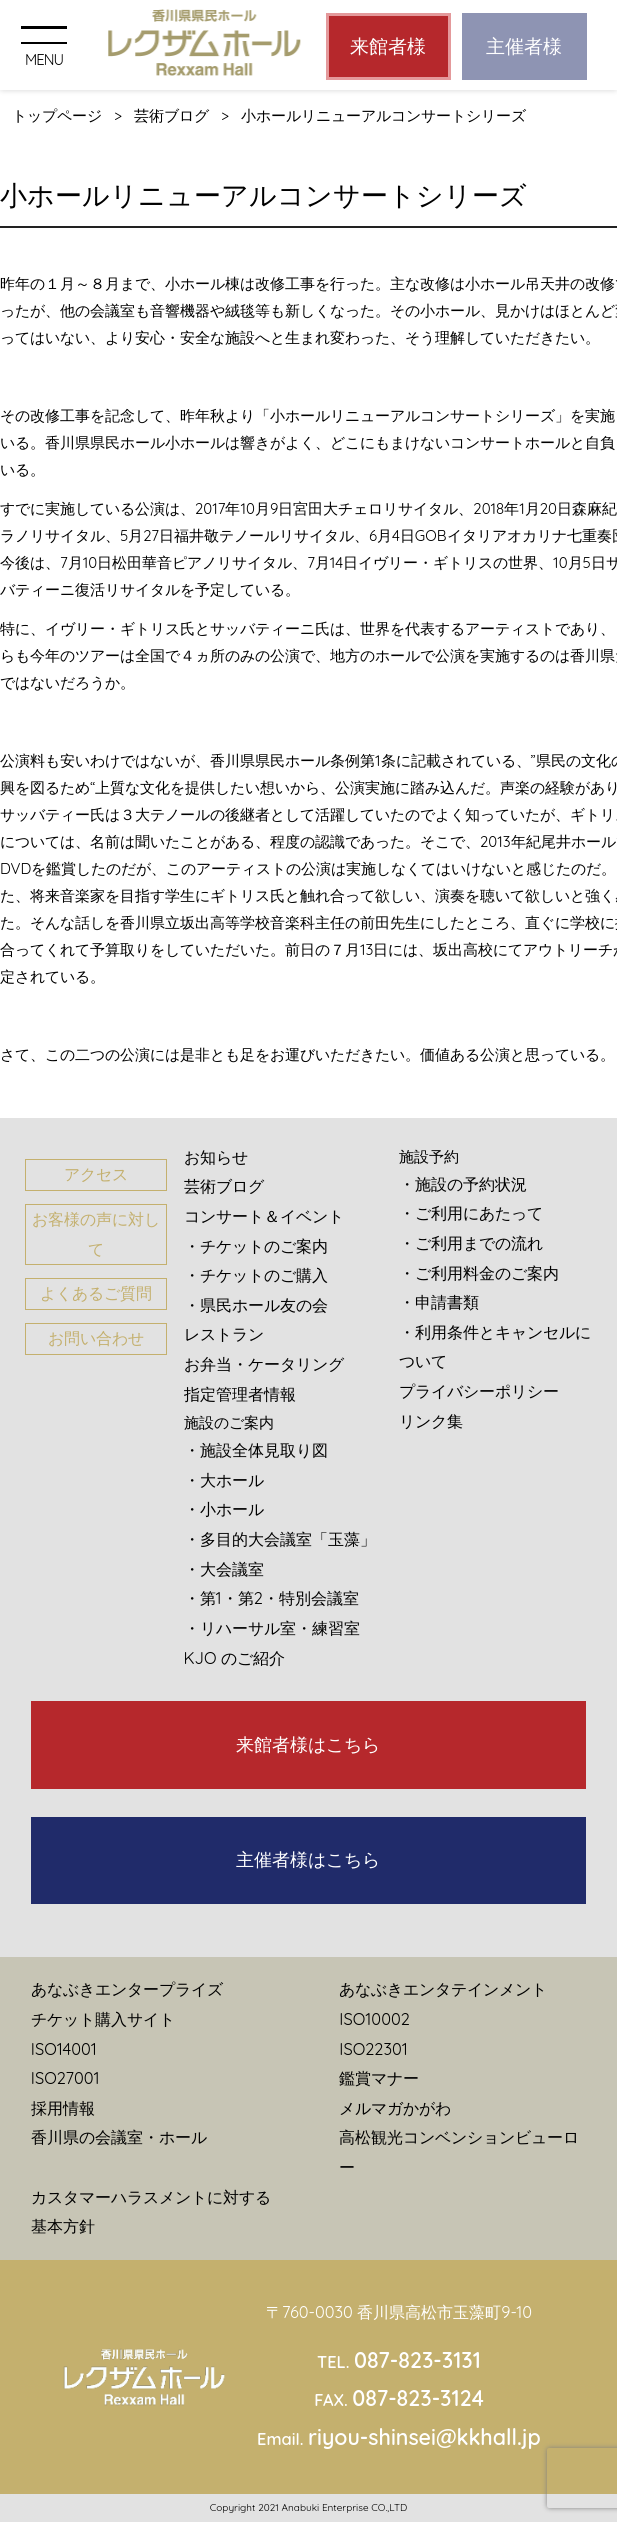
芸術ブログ (171, 115)
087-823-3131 (417, 2360)
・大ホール (224, 1480)
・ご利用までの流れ (471, 1243)
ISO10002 (374, 2019)
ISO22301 (373, 2049)
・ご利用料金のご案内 (479, 1273)
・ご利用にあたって (471, 1213)
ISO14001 (64, 2049)
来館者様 (388, 46)
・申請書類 (439, 1302)
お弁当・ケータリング (264, 1364)
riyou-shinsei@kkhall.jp (424, 2437)
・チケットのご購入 (256, 1275)
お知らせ (216, 1157)
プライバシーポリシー (479, 1391)
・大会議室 (224, 1569)
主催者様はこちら (308, 1859)
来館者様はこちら (308, 1744)
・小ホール (224, 1509)
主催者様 (524, 46)
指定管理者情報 (240, 1394)
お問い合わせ (96, 1338)
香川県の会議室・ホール (119, 2137)
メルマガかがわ (395, 2108)
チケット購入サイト (103, 2019)
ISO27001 (65, 2078)
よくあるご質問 (96, 1293)
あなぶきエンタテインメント (443, 1989)
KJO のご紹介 (235, 1658)
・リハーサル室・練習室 (272, 1628)
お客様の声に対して (96, 1234)
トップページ (57, 115)
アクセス (96, 1174)
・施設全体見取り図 (256, 1450)
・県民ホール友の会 (256, 1305)
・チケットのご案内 (256, 1246)
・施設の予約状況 (463, 1184)
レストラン (224, 1334)
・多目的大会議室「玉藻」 (280, 1539)
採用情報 (63, 2108)
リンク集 (431, 1421)
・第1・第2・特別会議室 (271, 1598)
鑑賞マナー (379, 2078)
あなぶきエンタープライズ (127, 1989)
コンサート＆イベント (264, 1216)
